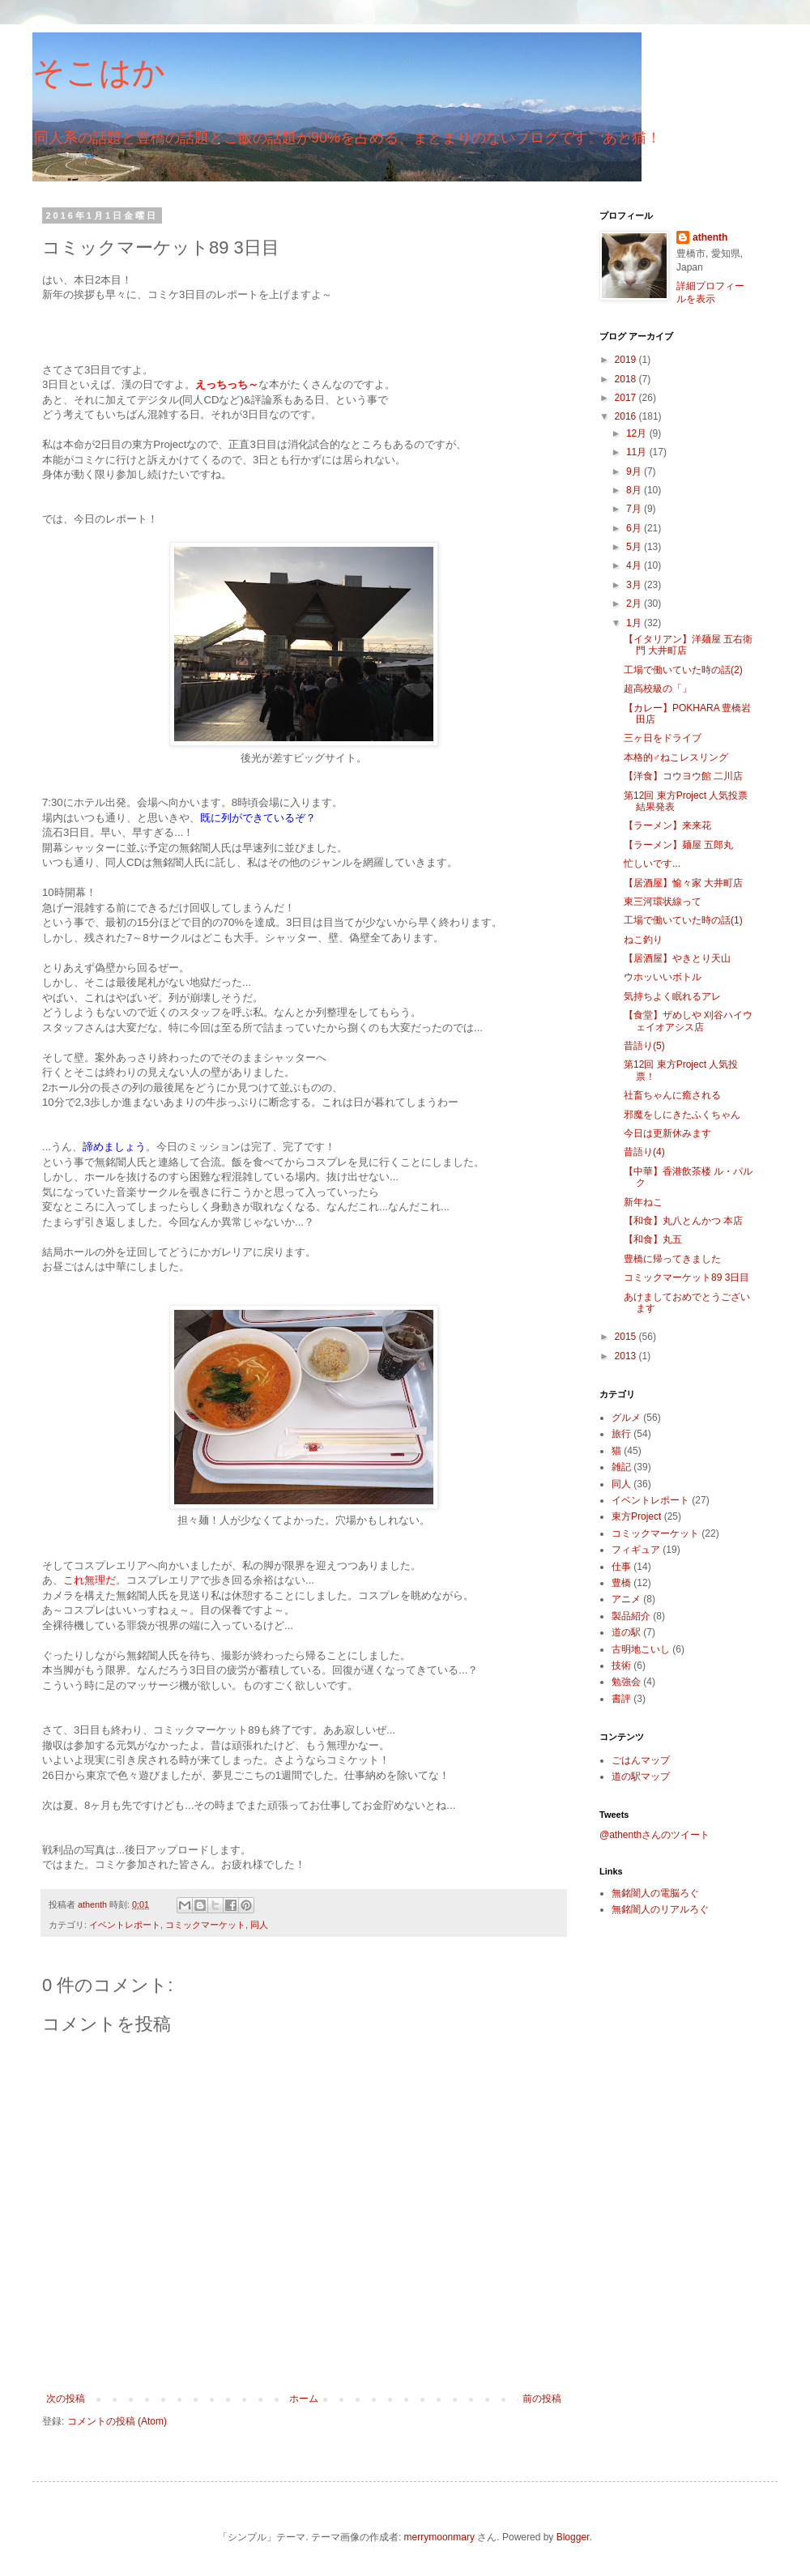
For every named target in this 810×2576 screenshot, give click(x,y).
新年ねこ (643, 1202)
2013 (627, 1356)
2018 (627, 379)
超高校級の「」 (658, 688)
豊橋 (621, 1583)
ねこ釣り (643, 939)
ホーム (303, 2398)
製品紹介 (631, 1616)
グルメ (626, 1417)
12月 (638, 433)
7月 (635, 508)
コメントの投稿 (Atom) (117, 2421)
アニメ (626, 1599)
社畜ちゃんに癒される (672, 1095)
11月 (638, 452)
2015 (627, 1336)
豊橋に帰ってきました (672, 1259)
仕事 (621, 1566)
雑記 (621, 1467)
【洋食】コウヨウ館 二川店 (683, 776)
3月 (635, 585)
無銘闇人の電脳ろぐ (655, 1893)
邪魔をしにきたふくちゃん (682, 1114)
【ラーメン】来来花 (667, 825)
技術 (621, 1665)
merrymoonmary (439, 2537)
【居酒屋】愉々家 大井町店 (683, 883)
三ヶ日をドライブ (662, 738)
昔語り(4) (644, 1152)
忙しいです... (652, 863)
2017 (627, 397)
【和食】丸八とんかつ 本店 (683, 1220)
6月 (635, 528)
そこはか (98, 72)
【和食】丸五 (653, 1239)
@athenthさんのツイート (654, 1834)
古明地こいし (641, 1649)
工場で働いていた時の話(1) (683, 920)
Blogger (573, 2537)
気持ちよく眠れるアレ (672, 996)
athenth (710, 237)
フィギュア (636, 1549)
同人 (259, 1925)
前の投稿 (541, 2398)
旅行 (621, 1433)
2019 (627, 359)
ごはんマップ (641, 1760)
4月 (635, 565)
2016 (627, 416)
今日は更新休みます (667, 1133)
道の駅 (626, 1632)
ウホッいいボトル (662, 977)
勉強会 (626, 1681)
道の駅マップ (641, 1776)
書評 (621, 1698)
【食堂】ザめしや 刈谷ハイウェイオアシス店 (688, 1020)
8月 (635, 490)
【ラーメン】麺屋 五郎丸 (678, 845)
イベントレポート (124, 1925)
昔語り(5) (644, 1045)
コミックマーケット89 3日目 (686, 1277)
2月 (635, 603)
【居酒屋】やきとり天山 (677, 958)
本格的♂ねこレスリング (676, 757)
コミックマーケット (205, 1925)
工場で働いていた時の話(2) (683, 670)
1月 (635, 623)
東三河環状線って (662, 901)
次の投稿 (65, 2398)
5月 (635, 546)
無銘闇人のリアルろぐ (660, 1909)
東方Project (636, 1516)
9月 (635, 471)
